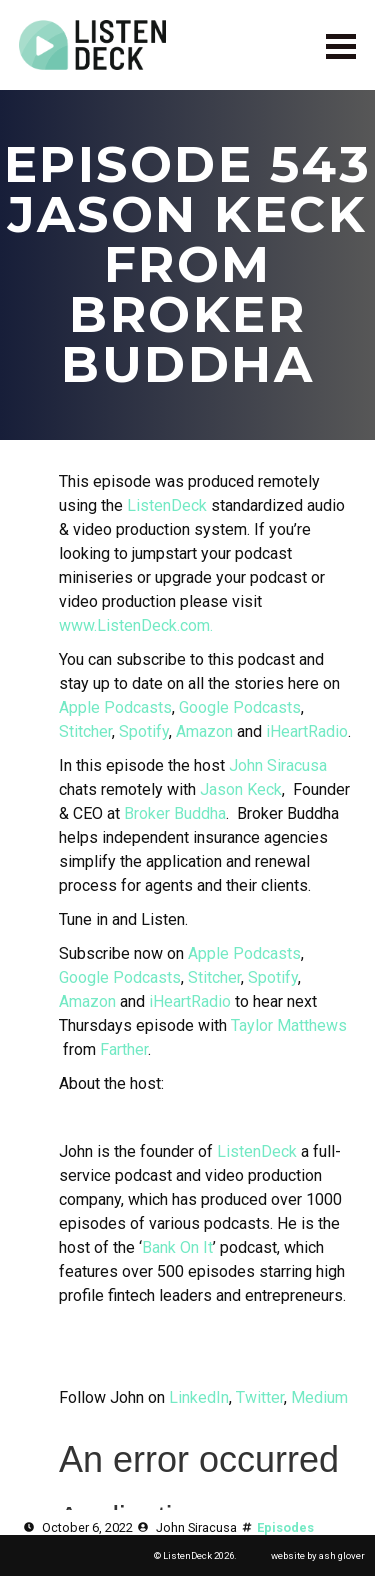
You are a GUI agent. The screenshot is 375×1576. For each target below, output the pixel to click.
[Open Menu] (341, 45)
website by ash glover (318, 1555)
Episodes (285, 1527)
